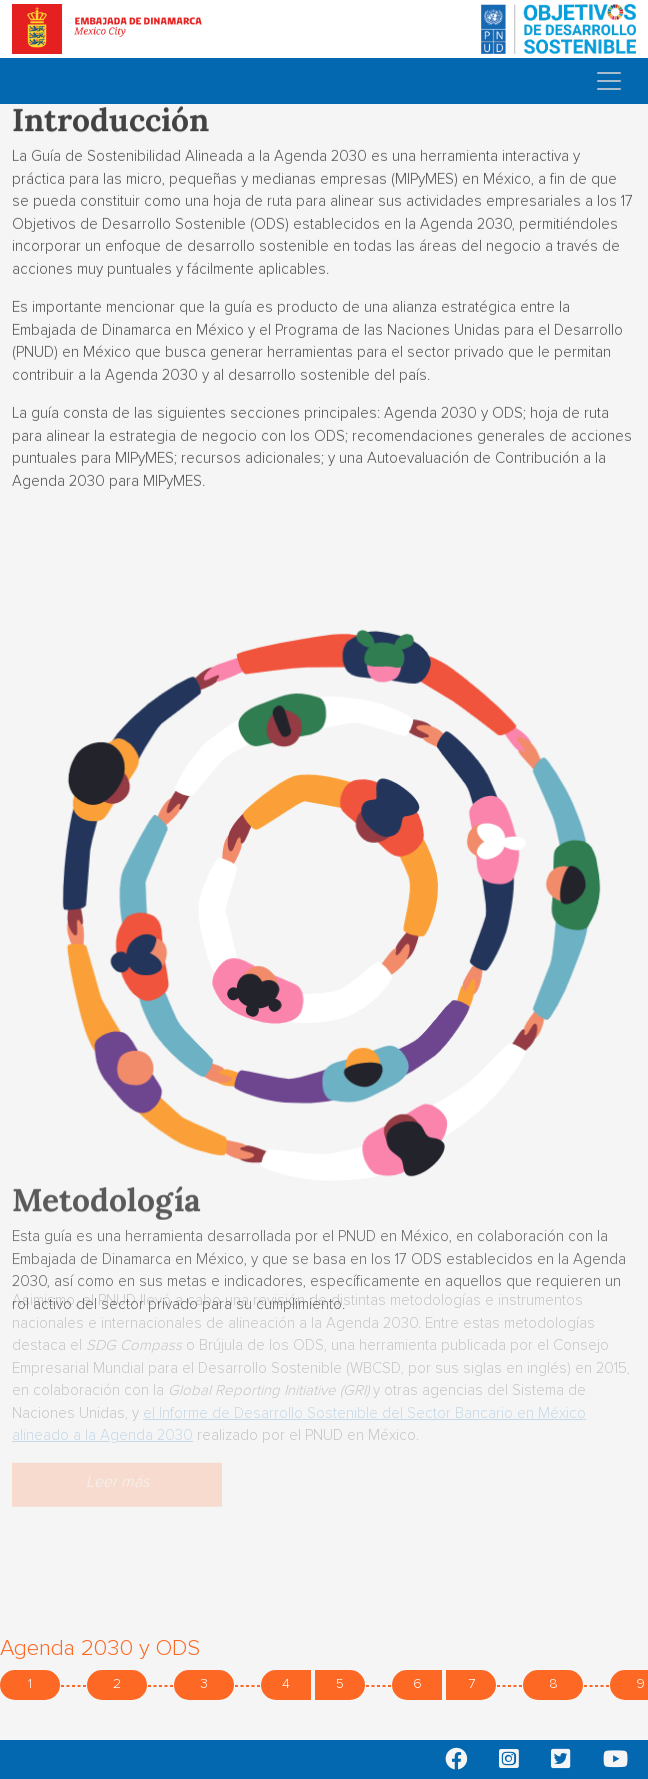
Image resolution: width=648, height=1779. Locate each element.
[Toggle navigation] (609, 81)
